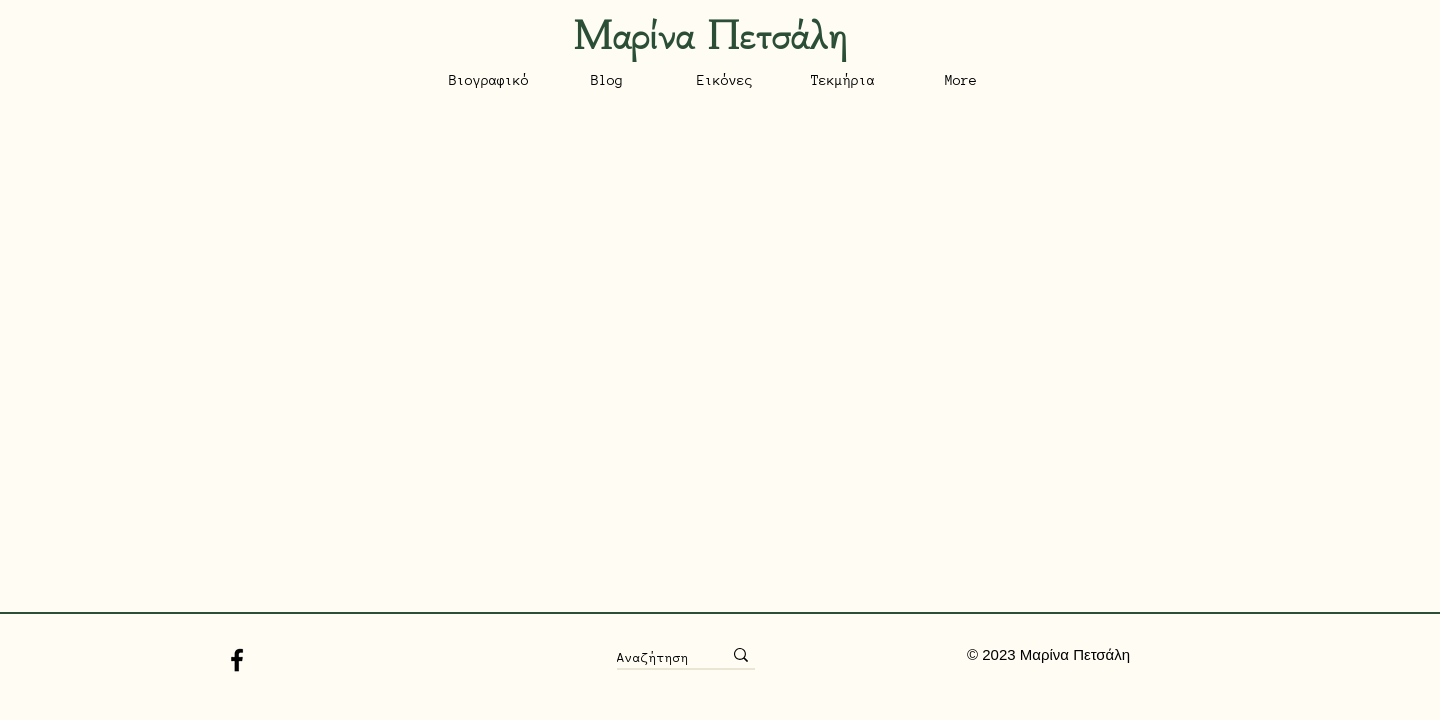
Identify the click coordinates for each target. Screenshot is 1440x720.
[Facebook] (237, 660)
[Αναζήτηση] (654, 657)
